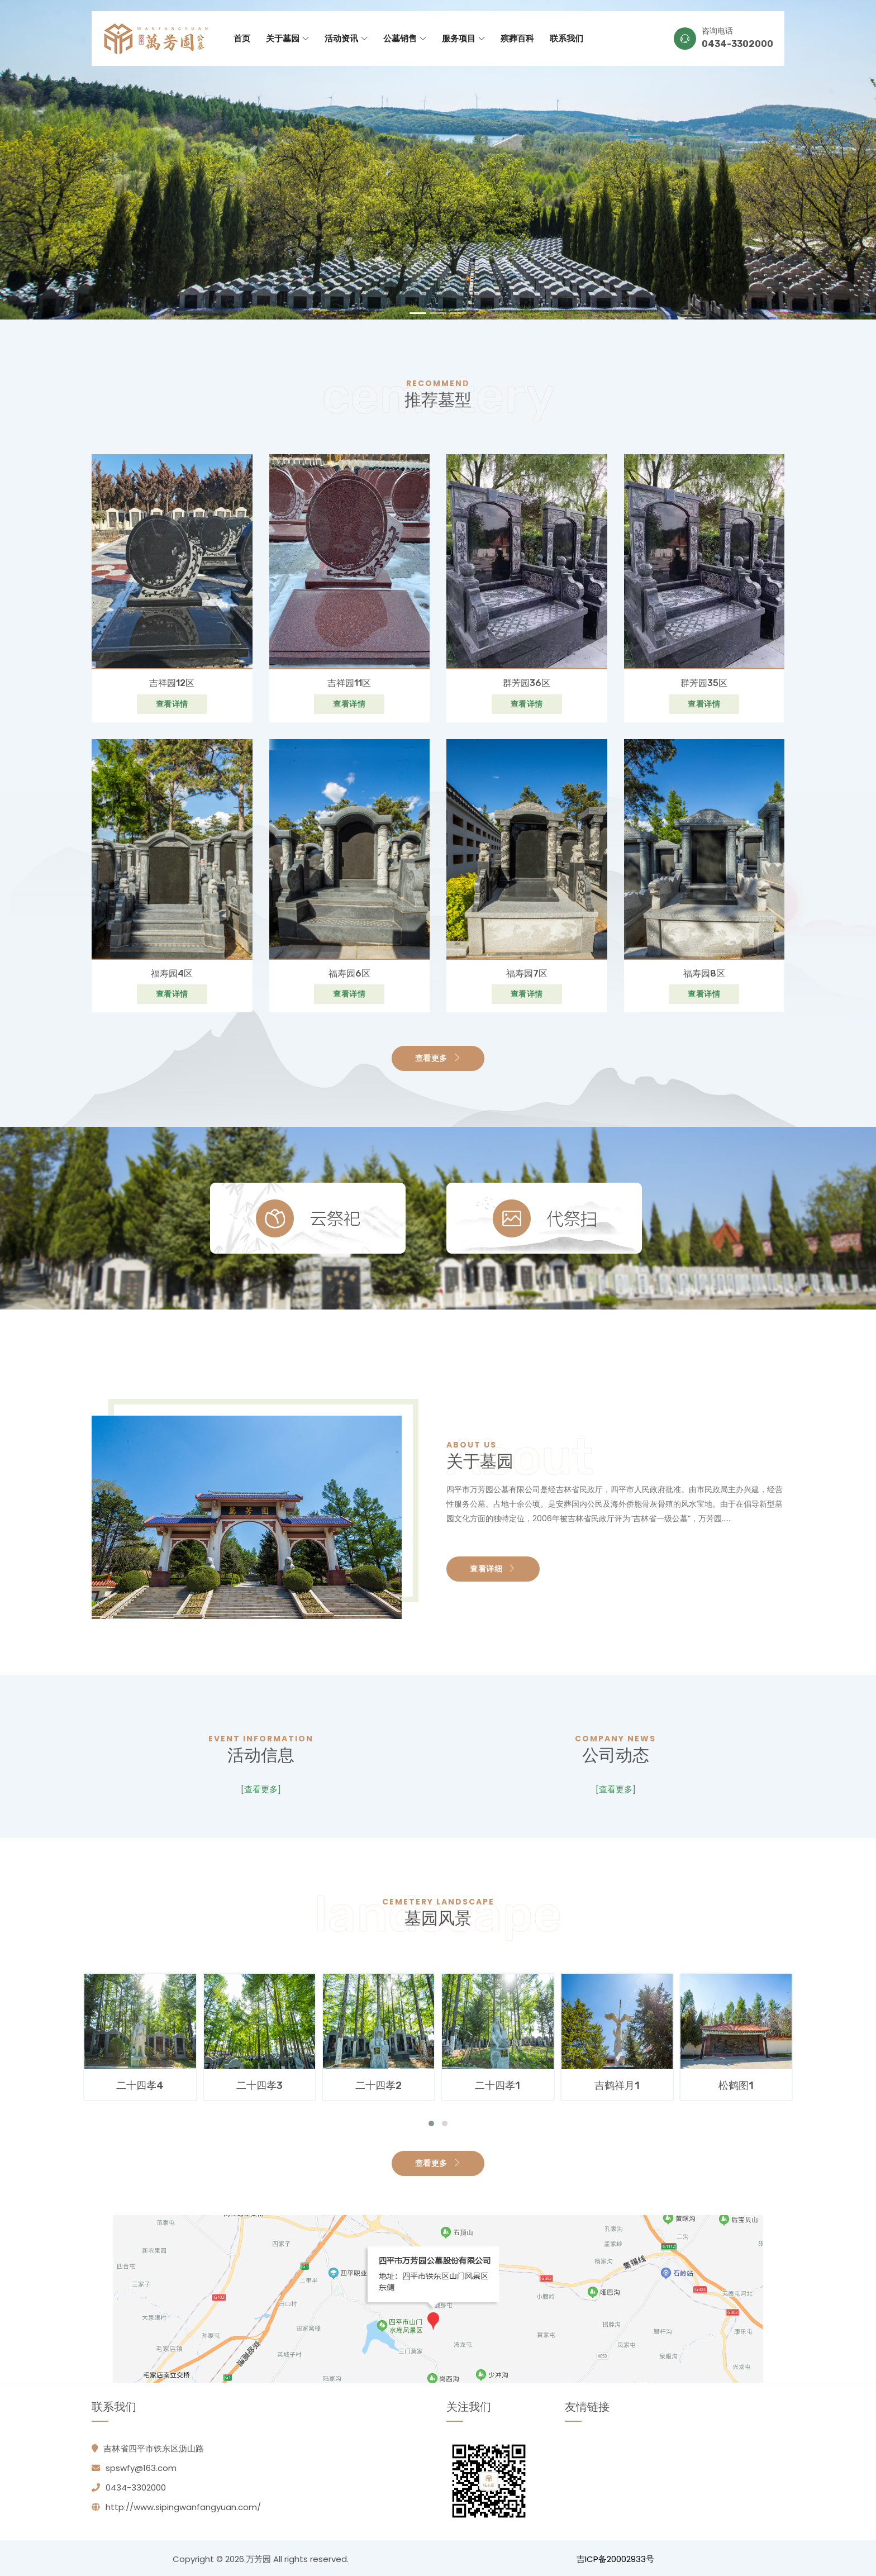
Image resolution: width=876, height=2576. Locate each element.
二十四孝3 (379, 2083)
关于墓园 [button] (287, 38)
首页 (242, 38)
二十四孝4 (259, 2083)
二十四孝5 (140, 2083)
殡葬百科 (517, 38)
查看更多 (438, 1057)
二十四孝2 (498, 2083)
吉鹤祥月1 (736, 2083)
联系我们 (566, 38)
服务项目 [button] (463, 38)
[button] (431, 2121)
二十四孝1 (617, 2083)
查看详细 (493, 1568)
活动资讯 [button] (346, 38)
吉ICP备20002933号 (615, 2557)
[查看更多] (261, 1788)
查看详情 (172, 703)
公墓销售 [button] (404, 38)
